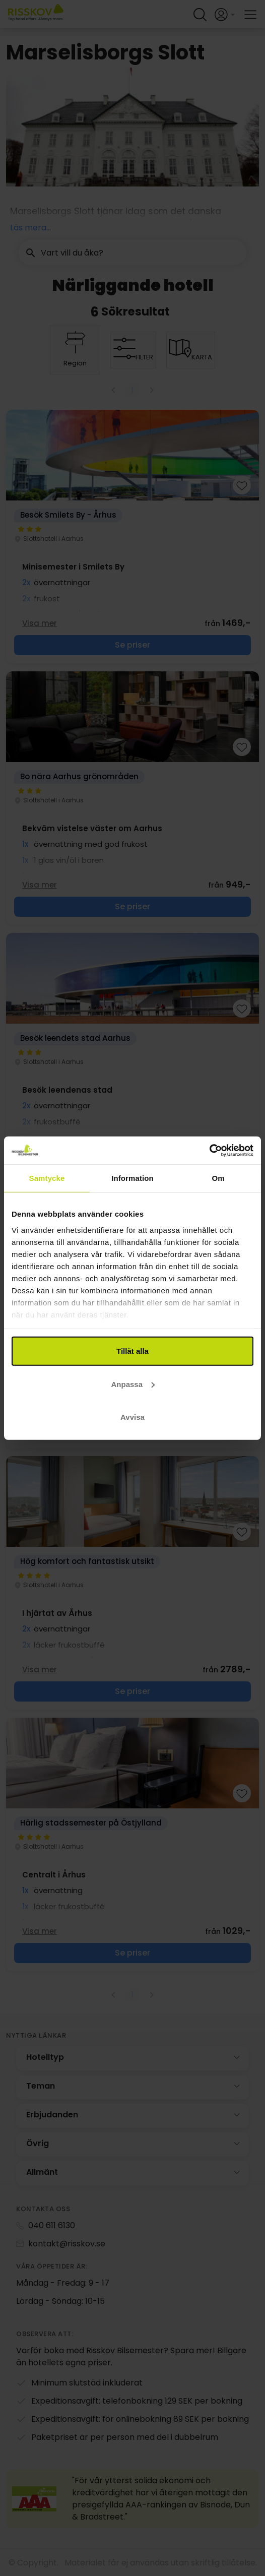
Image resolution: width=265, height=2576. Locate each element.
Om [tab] (218, 1178)
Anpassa (133, 1383)
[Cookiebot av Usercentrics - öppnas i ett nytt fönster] (209, 1150)
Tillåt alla (132, 1351)
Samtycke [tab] (47, 1178)
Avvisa (132, 1417)
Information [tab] (132, 1178)
